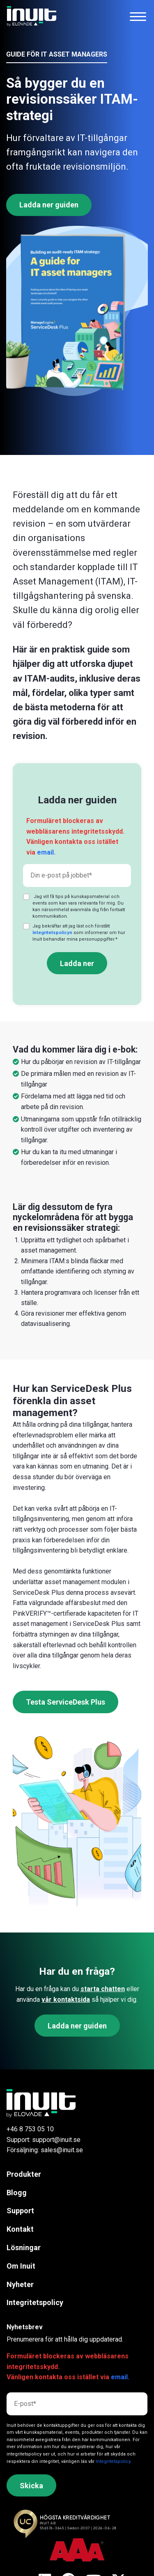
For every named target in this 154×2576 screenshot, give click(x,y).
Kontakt (20, 2229)
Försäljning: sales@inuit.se (45, 2150)
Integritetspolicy (35, 2302)
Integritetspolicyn (52, 932)
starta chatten (102, 1989)
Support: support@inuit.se (43, 2140)
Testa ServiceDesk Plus (65, 1702)
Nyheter (20, 2284)
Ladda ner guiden (48, 204)
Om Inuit (21, 2266)
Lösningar (24, 2247)
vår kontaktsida (65, 1999)
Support (20, 2210)
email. (46, 852)
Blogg (17, 2192)
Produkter (24, 2174)
